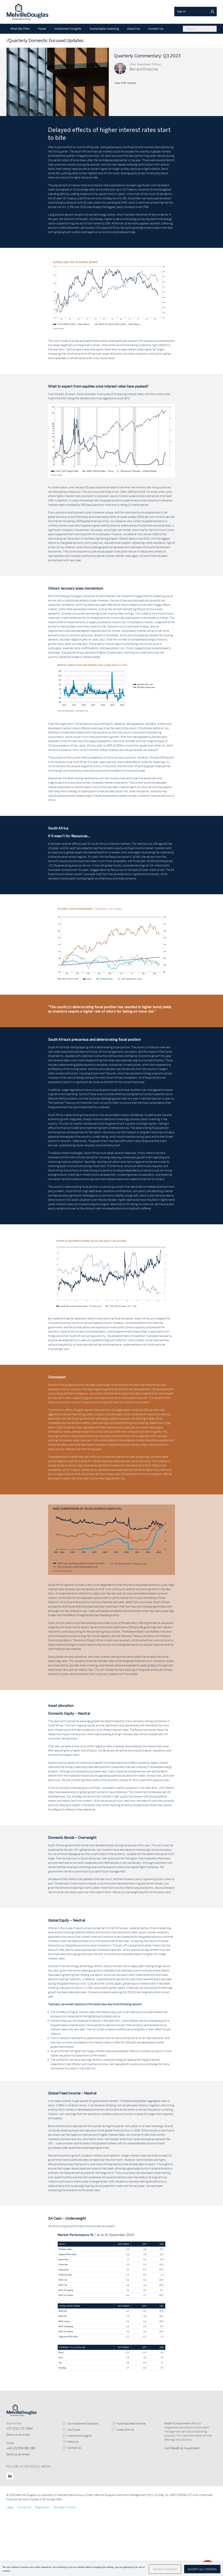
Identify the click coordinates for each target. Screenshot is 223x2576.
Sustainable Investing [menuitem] (104, 28)
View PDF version (125, 83)
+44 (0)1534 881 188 (20, 2448)
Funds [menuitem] (42, 28)
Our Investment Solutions (83, 2423)
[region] (111, 2569)
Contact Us (74, 2447)
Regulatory (42, 2507)
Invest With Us (125, 2429)
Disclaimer (24, 2507)
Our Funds (73, 2429)
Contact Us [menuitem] (155, 28)
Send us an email (18, 2434)
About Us (73, 2441)
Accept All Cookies (202, 2569)
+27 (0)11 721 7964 (19, 2428)
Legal (10, 2507)
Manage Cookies (64, 2507)
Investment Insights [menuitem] (67, 28)
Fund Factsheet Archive (131, 2423)
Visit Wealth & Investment (181, 2448)
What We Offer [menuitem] (20, 28)
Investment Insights (79, 2435)
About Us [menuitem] (133, 28)
